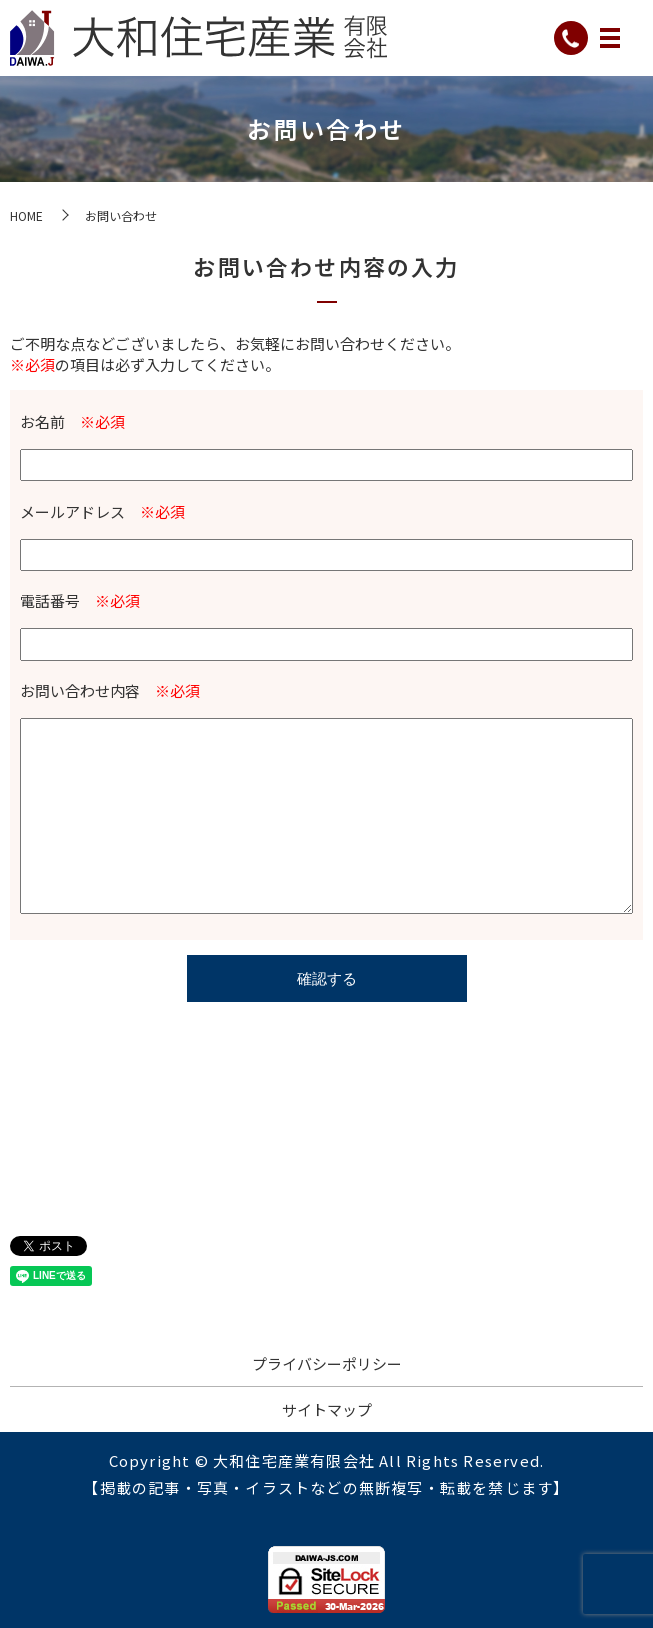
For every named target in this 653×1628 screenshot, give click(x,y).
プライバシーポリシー (327, 1363)
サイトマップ (327, 1409)
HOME (26, 215)
